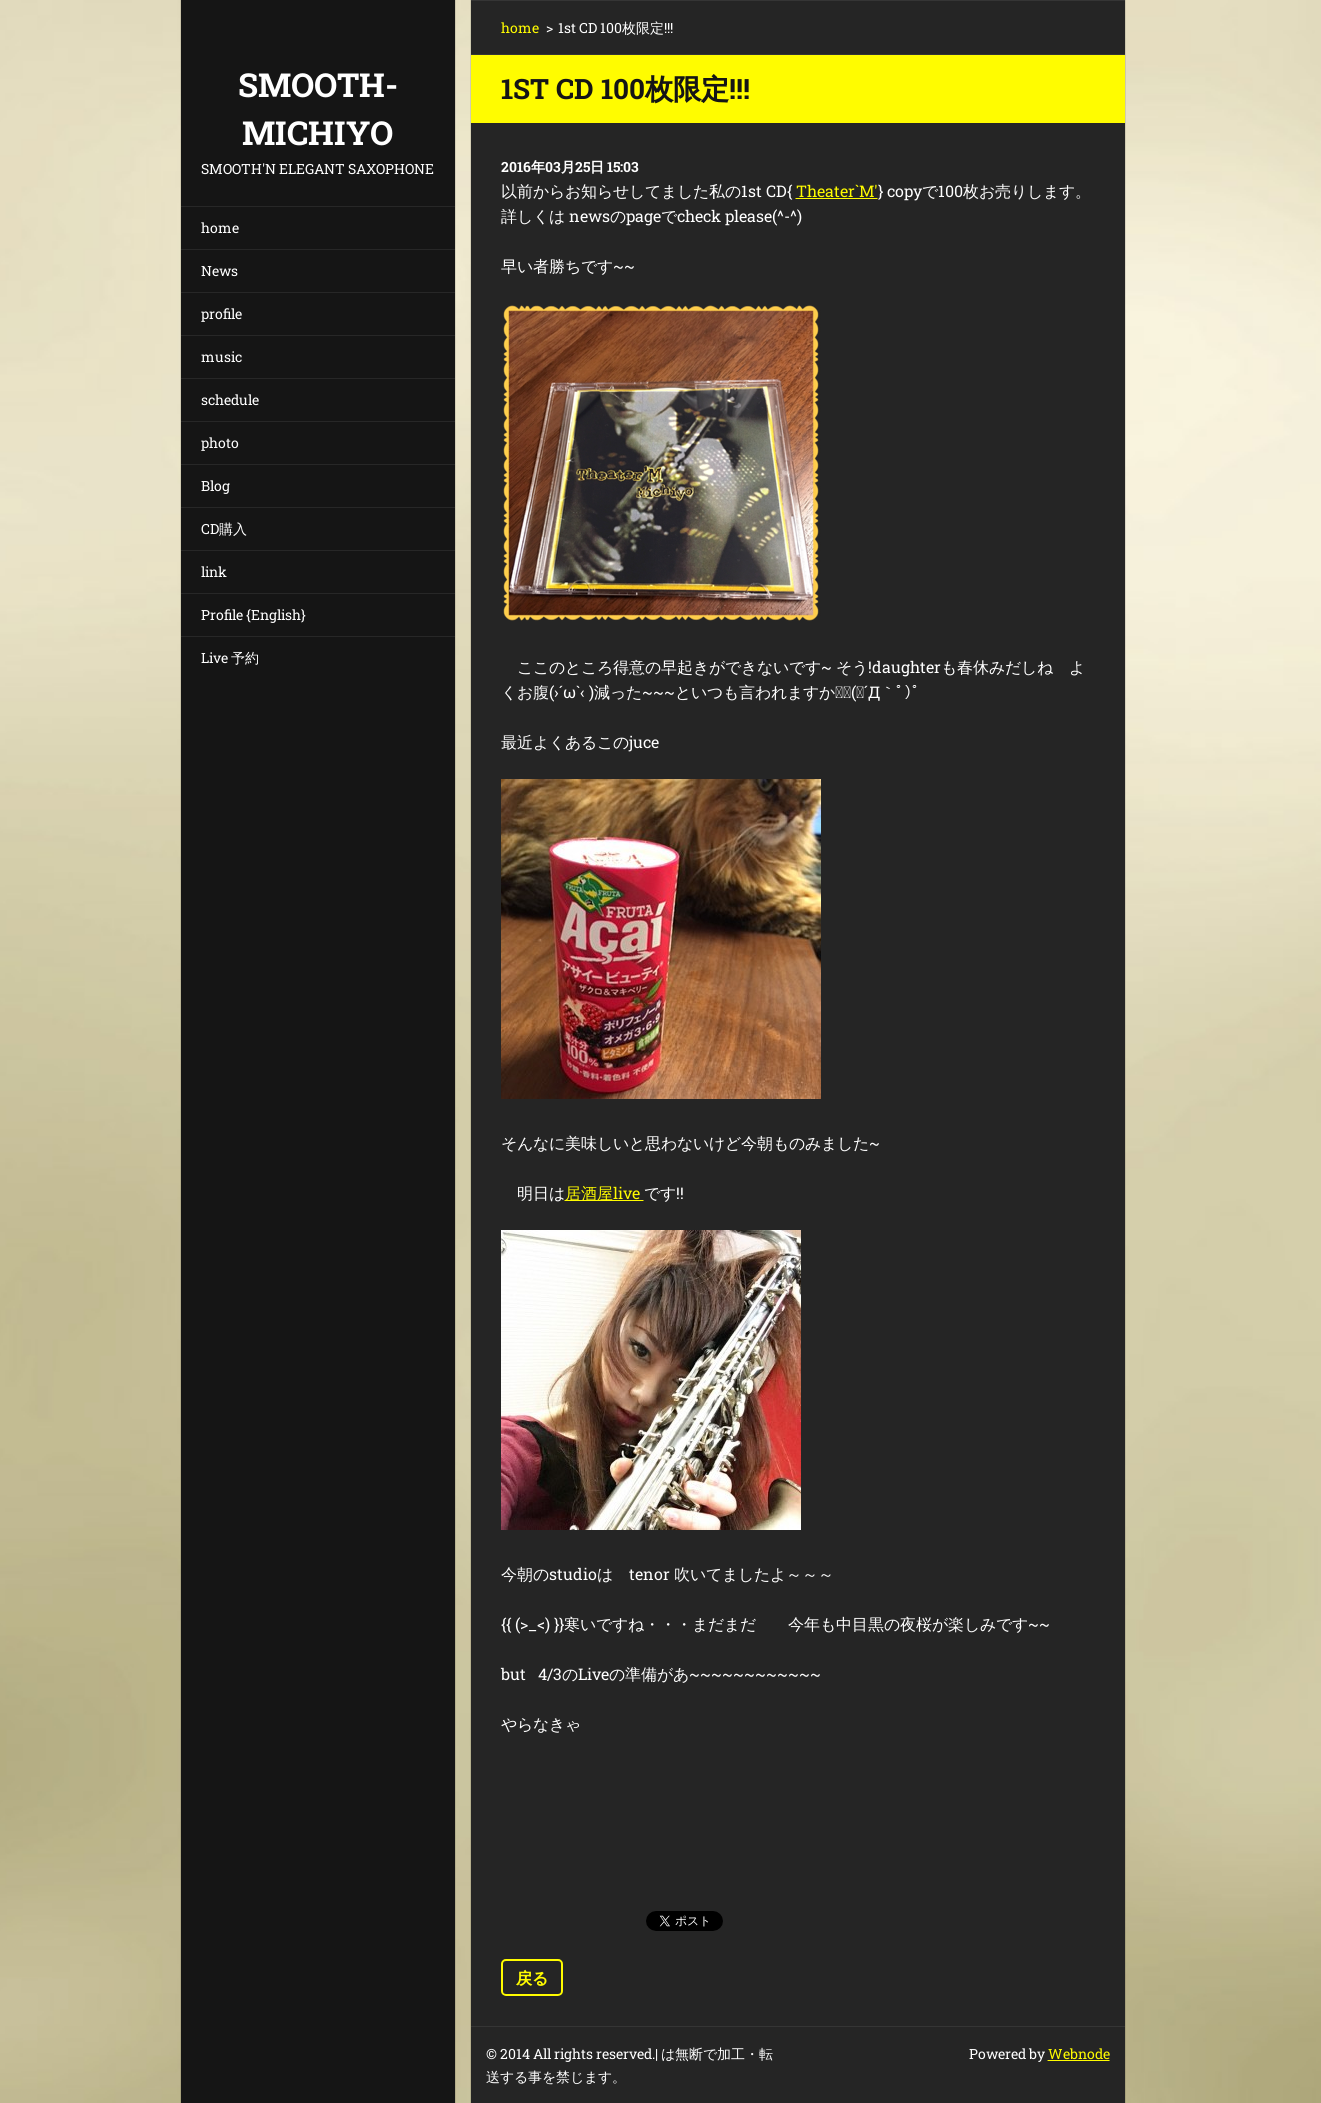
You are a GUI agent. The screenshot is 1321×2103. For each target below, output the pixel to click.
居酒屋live (604, 1192)
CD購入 (224, 528)
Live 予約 (230, 657)
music (221, 356)
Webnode (1079, 2053)
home (220, 227)
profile (221, 313)
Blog (215, 485)
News (219, 270)
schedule (230, 399)
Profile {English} (253, 614)
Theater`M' (837, 190)
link (214, 571)
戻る (532, 1977)
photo (220, 442)
